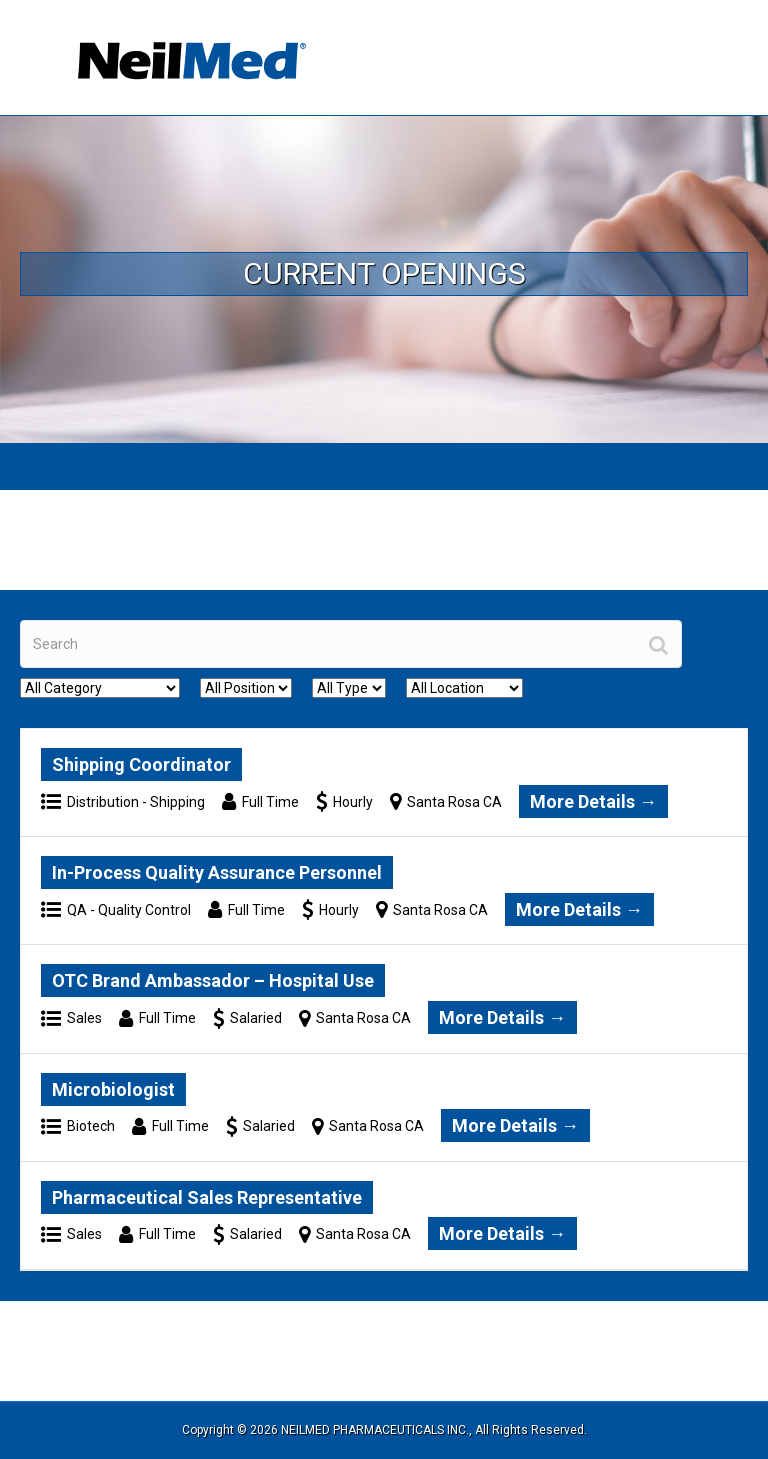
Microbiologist (113, 1089)
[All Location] (464, 688)
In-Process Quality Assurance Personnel (217, 872)
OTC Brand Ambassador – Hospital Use (213, 980)
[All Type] (349, 688)
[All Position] (246, 688)
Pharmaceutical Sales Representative (207, 1197)
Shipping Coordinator (141, 764)
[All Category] (100, 688)
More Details (593, 801)
